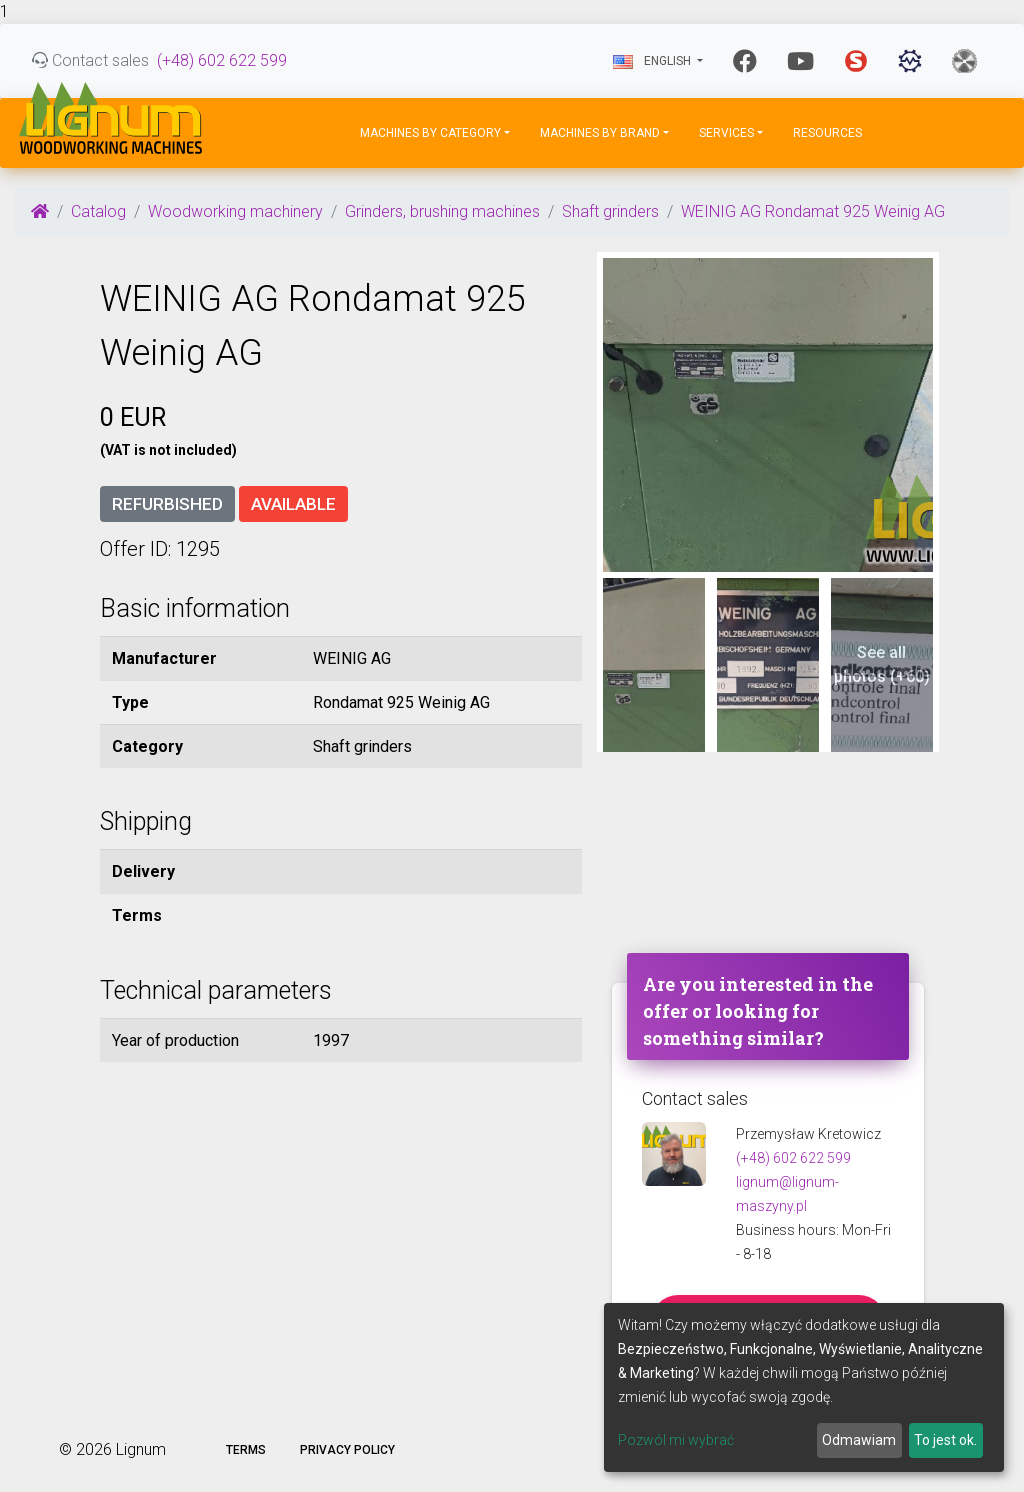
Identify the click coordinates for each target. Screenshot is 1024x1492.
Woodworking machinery (235, 211)
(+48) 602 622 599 (222, 60)
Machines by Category (430, 133)
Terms (246, 1450)
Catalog (98, 211)
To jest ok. (945, 1440)
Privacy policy (347, 1450)
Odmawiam (859, 1440)
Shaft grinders (610, 211)
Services (726, 133)
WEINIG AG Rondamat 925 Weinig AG (813, 211)
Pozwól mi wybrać (676, 1440)
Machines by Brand (600, 133)
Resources (827, 133)
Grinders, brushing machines (442, 211)
